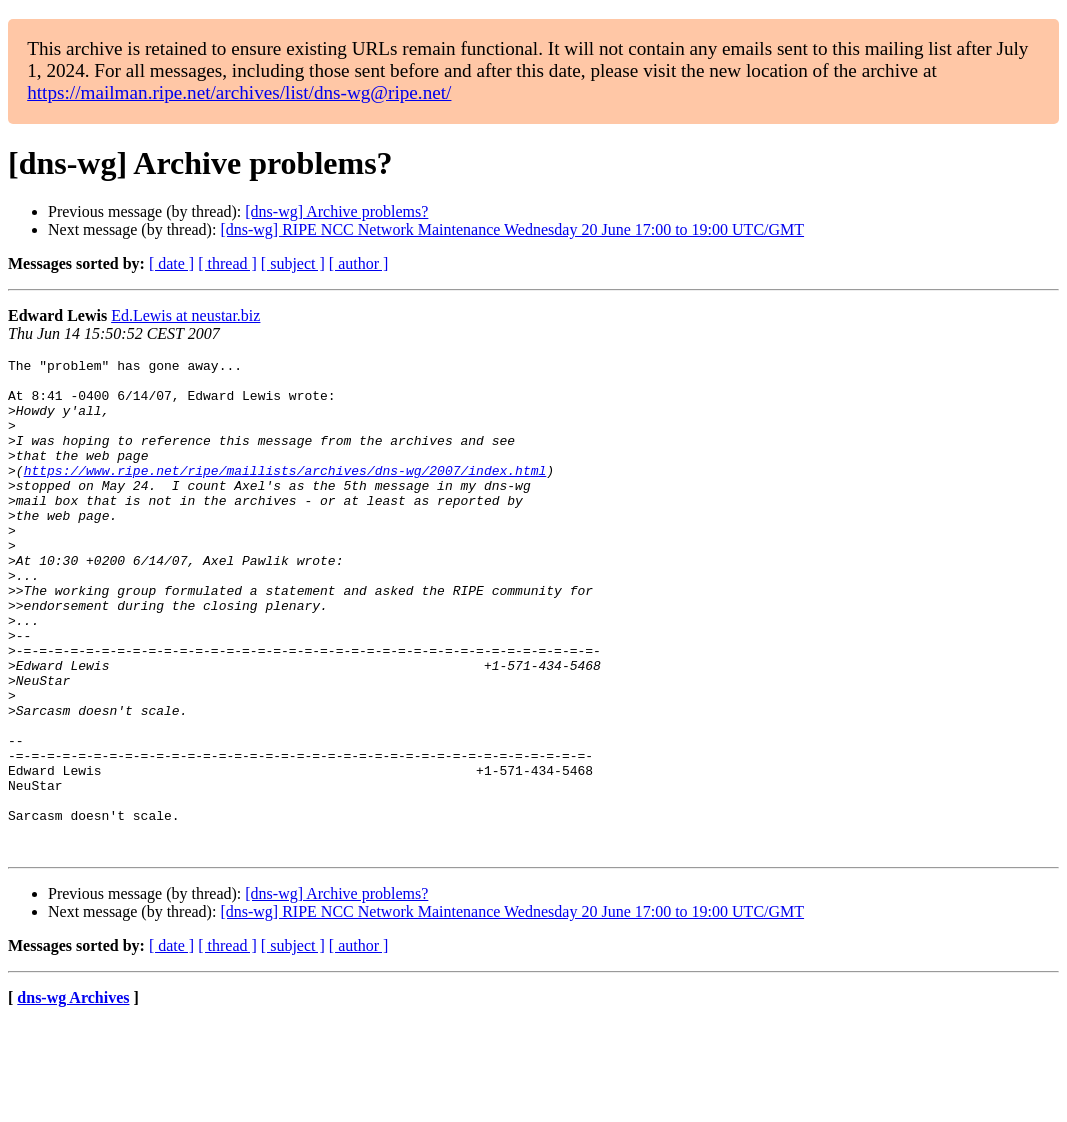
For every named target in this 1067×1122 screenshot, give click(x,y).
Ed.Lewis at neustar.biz (185, 315)
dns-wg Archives (73, 1096)
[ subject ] (293, 263)
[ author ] (359, 263)
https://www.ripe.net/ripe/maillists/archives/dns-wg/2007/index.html (285, 494)
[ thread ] (227, 263)
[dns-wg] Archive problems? (336, 211)
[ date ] (171, 263)
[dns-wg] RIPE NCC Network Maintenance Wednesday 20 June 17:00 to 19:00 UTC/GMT (512, 229)
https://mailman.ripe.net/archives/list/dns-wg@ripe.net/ (239, 92)
